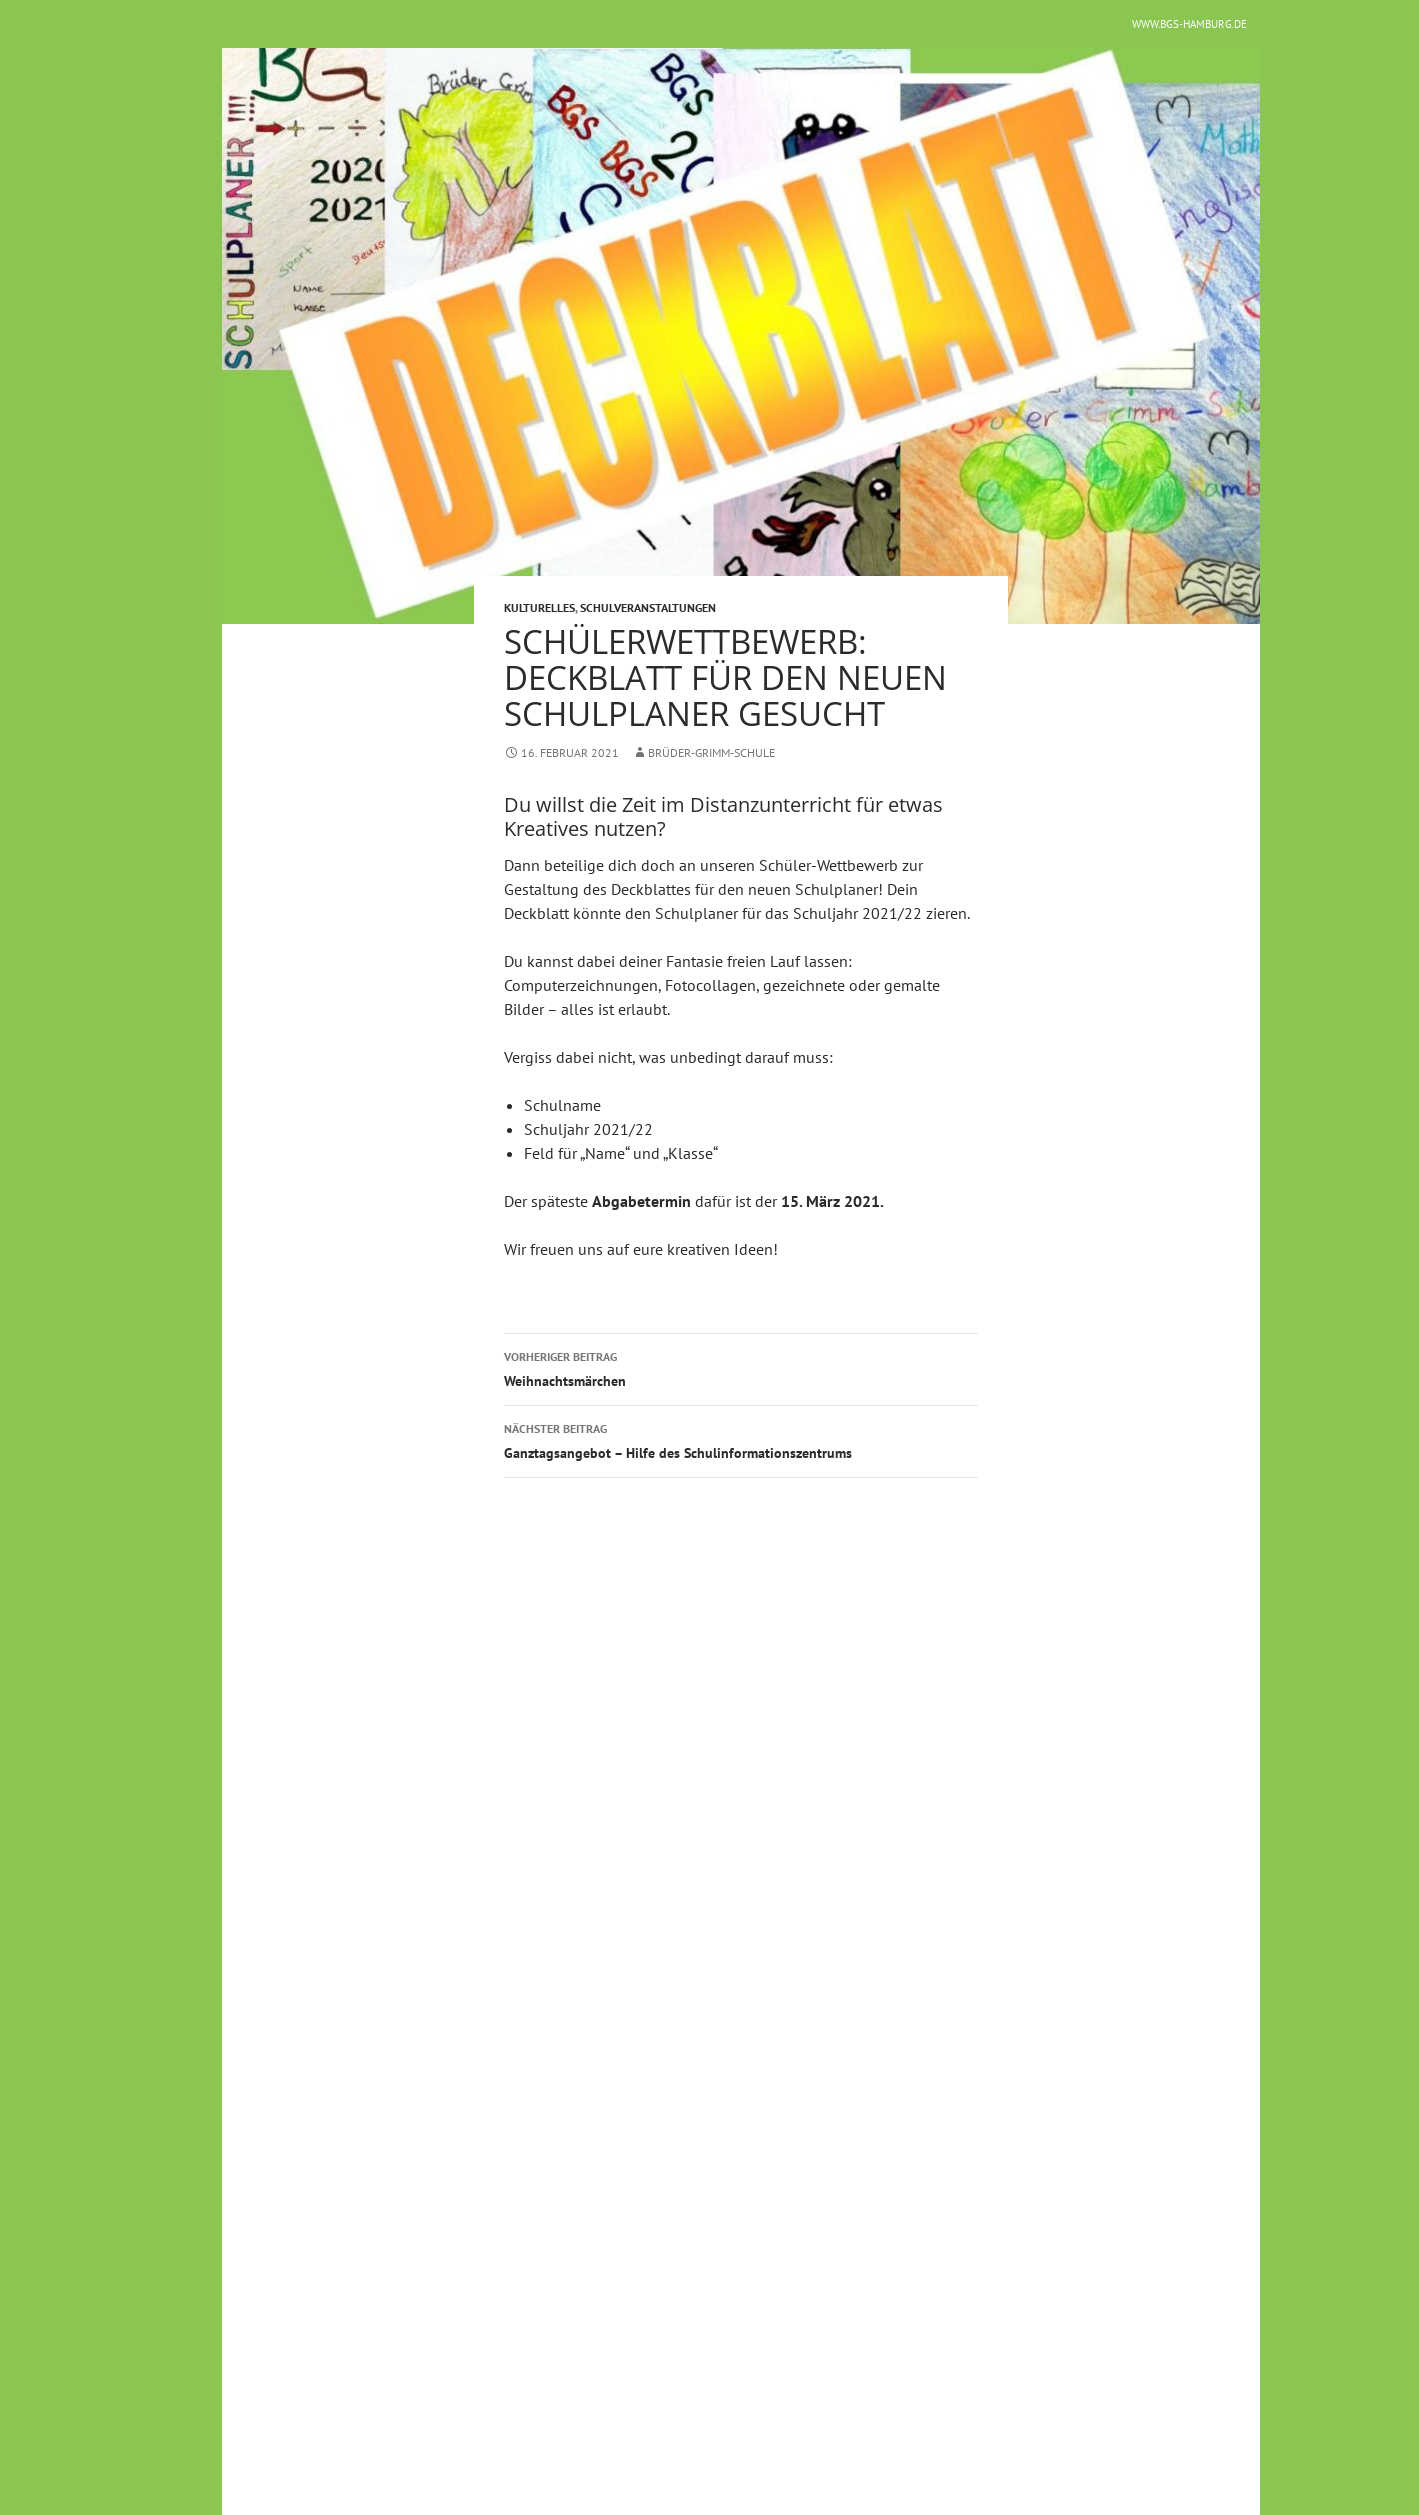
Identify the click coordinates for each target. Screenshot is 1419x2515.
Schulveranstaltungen (648, 607)
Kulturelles (539, 607)
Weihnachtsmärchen (741, 1367)
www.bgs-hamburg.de (1189, 24)
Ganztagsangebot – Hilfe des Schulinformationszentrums (741, 1439)
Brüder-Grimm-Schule (711, 752)
